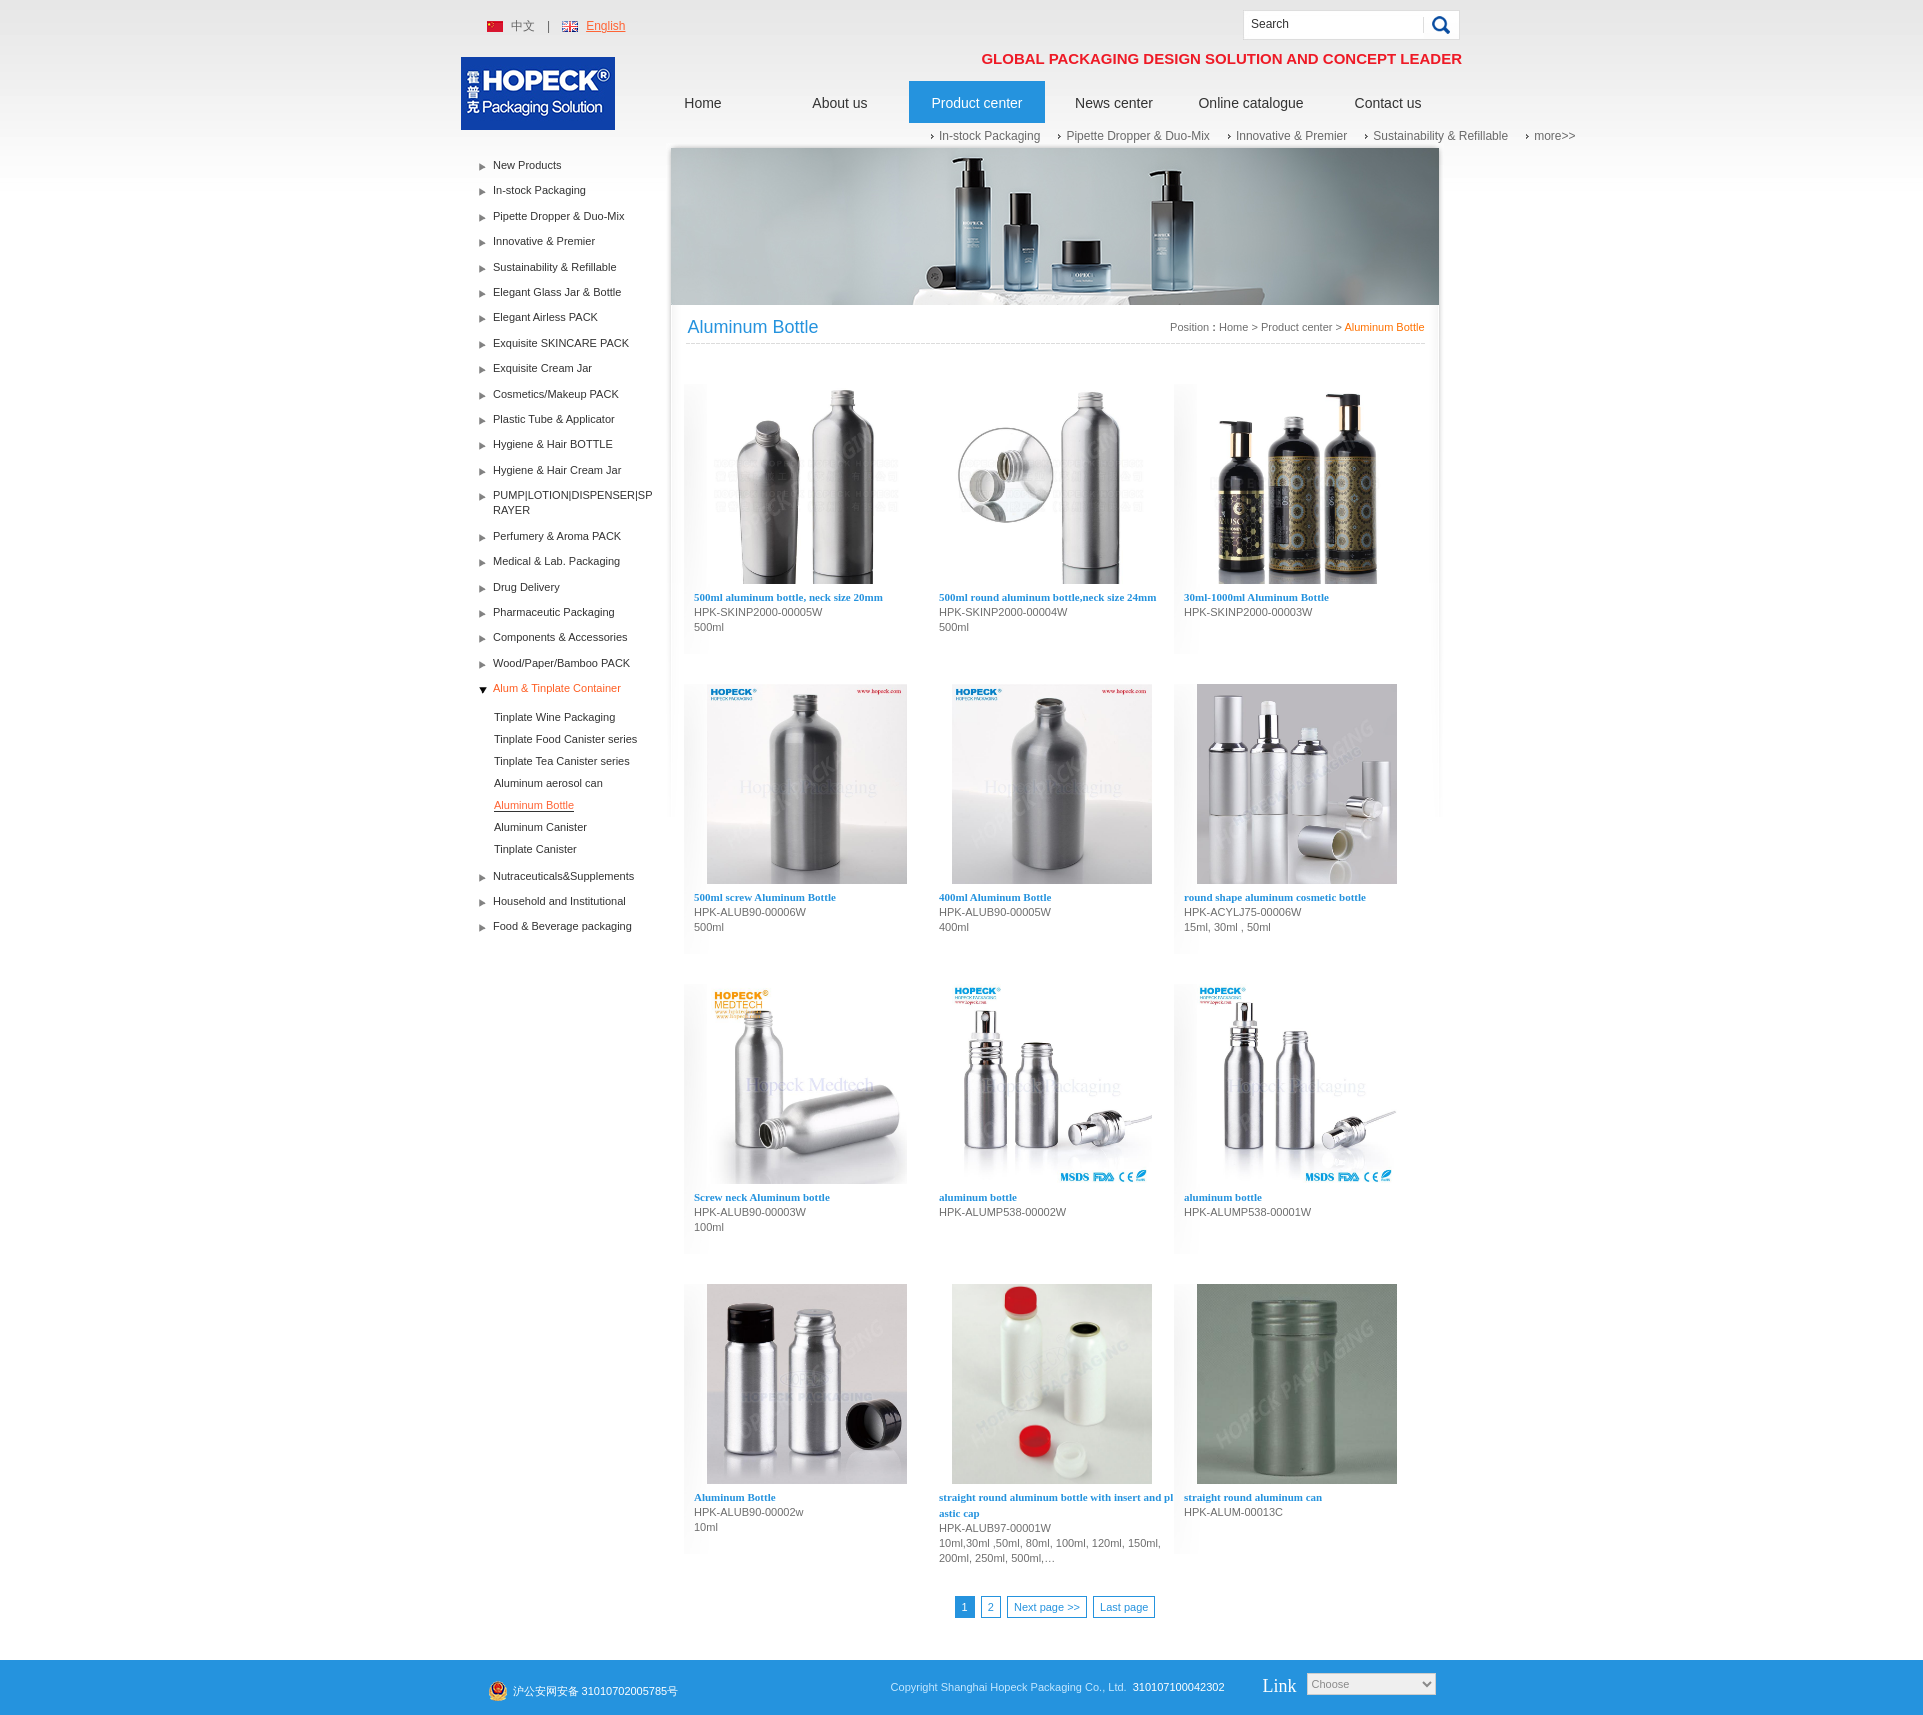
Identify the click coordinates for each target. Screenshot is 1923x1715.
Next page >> (1047, 1607)
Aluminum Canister (540, 827)
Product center (976, 103)
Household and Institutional (559, 901)
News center (1114, 103)
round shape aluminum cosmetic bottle (1275, 897)
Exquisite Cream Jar (542, 368)
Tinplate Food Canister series (565, 739)
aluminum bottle (978, 1197)
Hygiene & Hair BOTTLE (553, 444)
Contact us (1388, 103)
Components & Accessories (560, 637)
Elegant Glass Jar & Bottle (557, 292)
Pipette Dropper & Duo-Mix (1137, 136)
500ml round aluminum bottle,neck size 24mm (1047, 597)
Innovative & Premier (1291, 136)
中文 (523, 26)
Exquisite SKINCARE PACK (561, 343)
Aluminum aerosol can (548, 783)
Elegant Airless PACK (545, 317)
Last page (1124, 1607)
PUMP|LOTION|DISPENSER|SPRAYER (573, 502)
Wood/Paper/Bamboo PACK (561, 663)
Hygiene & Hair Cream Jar (557, 470)
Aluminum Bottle (534, 805)
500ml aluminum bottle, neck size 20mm (788, 597)
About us (839, 103)
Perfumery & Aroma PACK (557, 536)
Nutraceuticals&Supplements (563, 876)
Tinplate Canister (535, 849)
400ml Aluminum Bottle (995, 897)
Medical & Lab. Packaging (556, 561)
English (605, 26)
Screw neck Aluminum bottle (762, 1197)
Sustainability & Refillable (1440, 136)
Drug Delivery (526, 587)
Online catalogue (1250, 103)
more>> (1554, 136)
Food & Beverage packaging (562, 926)
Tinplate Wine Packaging (554, 717)
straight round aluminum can (1253, 1497)
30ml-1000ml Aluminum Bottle (1256, 597)
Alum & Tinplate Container (557, 688)
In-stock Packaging (989, 136)
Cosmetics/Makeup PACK (556, 394)
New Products (527, 165)
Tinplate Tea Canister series (562, 761)
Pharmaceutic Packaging (554, 612)
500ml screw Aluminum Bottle (765, 897)
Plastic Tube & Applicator (554, 419)
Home (702, 103)
